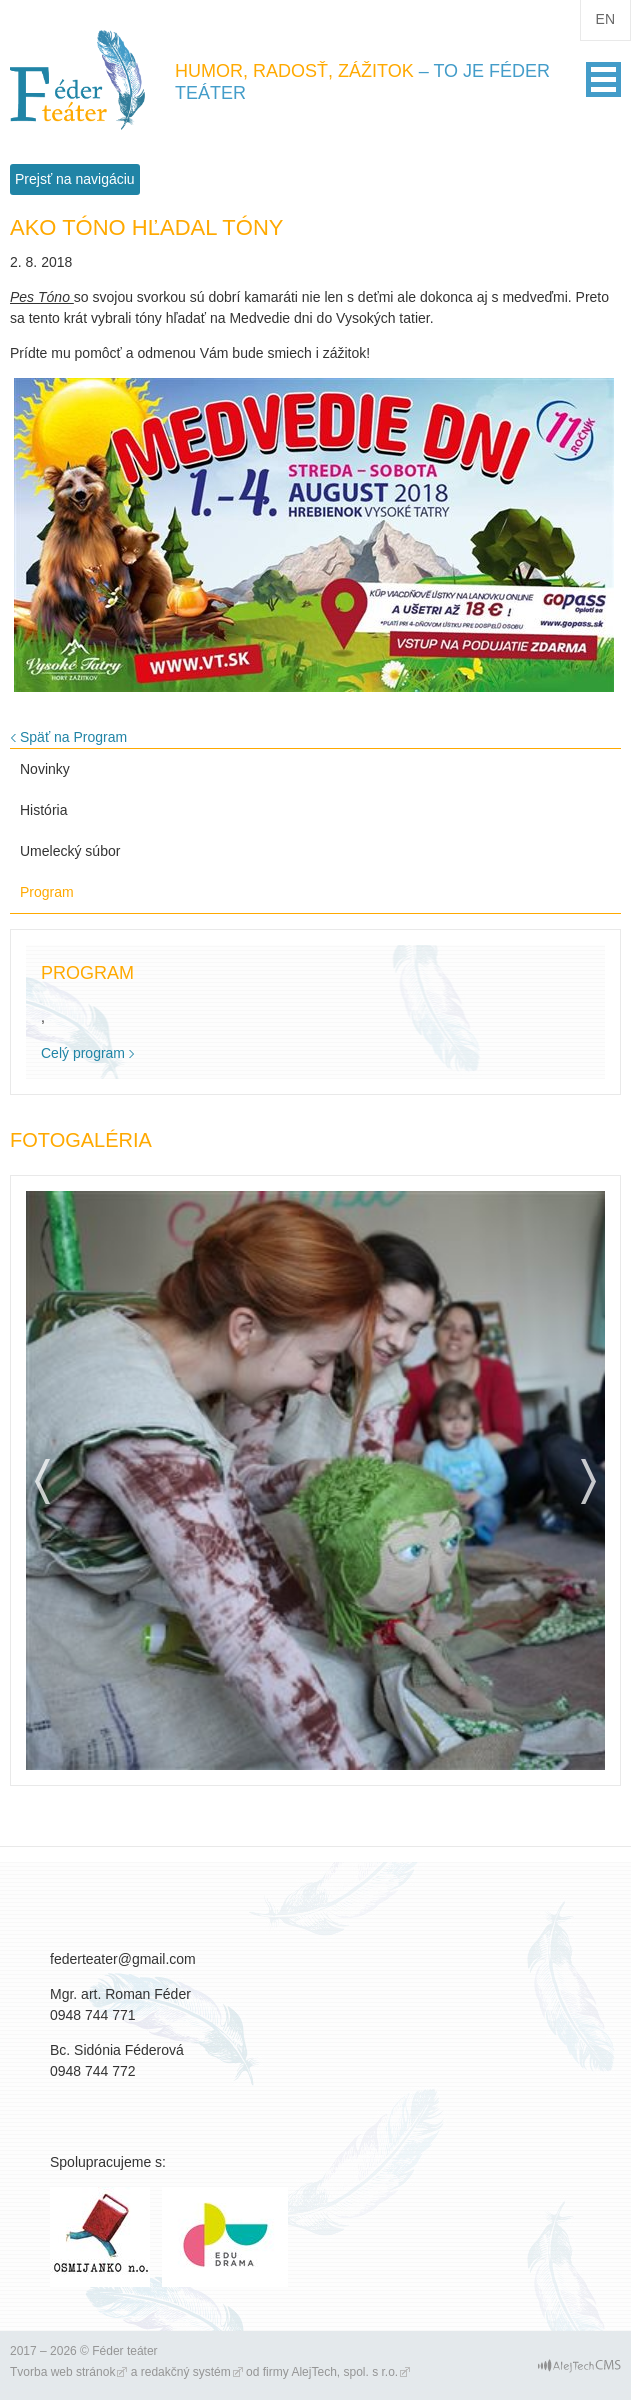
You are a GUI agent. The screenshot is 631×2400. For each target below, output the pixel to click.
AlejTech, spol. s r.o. (344, 2372)
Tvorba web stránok (62, 2372)
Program (47, 892)
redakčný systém (186, 2372)
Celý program (83, 1053)
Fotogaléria (81, 1140)
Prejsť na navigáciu (75, 179)
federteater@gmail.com (123, 1959)
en (605, 19)
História (43, 810)
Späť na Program (73, 737)
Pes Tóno (42, 297)
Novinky (45, 769)
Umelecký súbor (70, 851)
